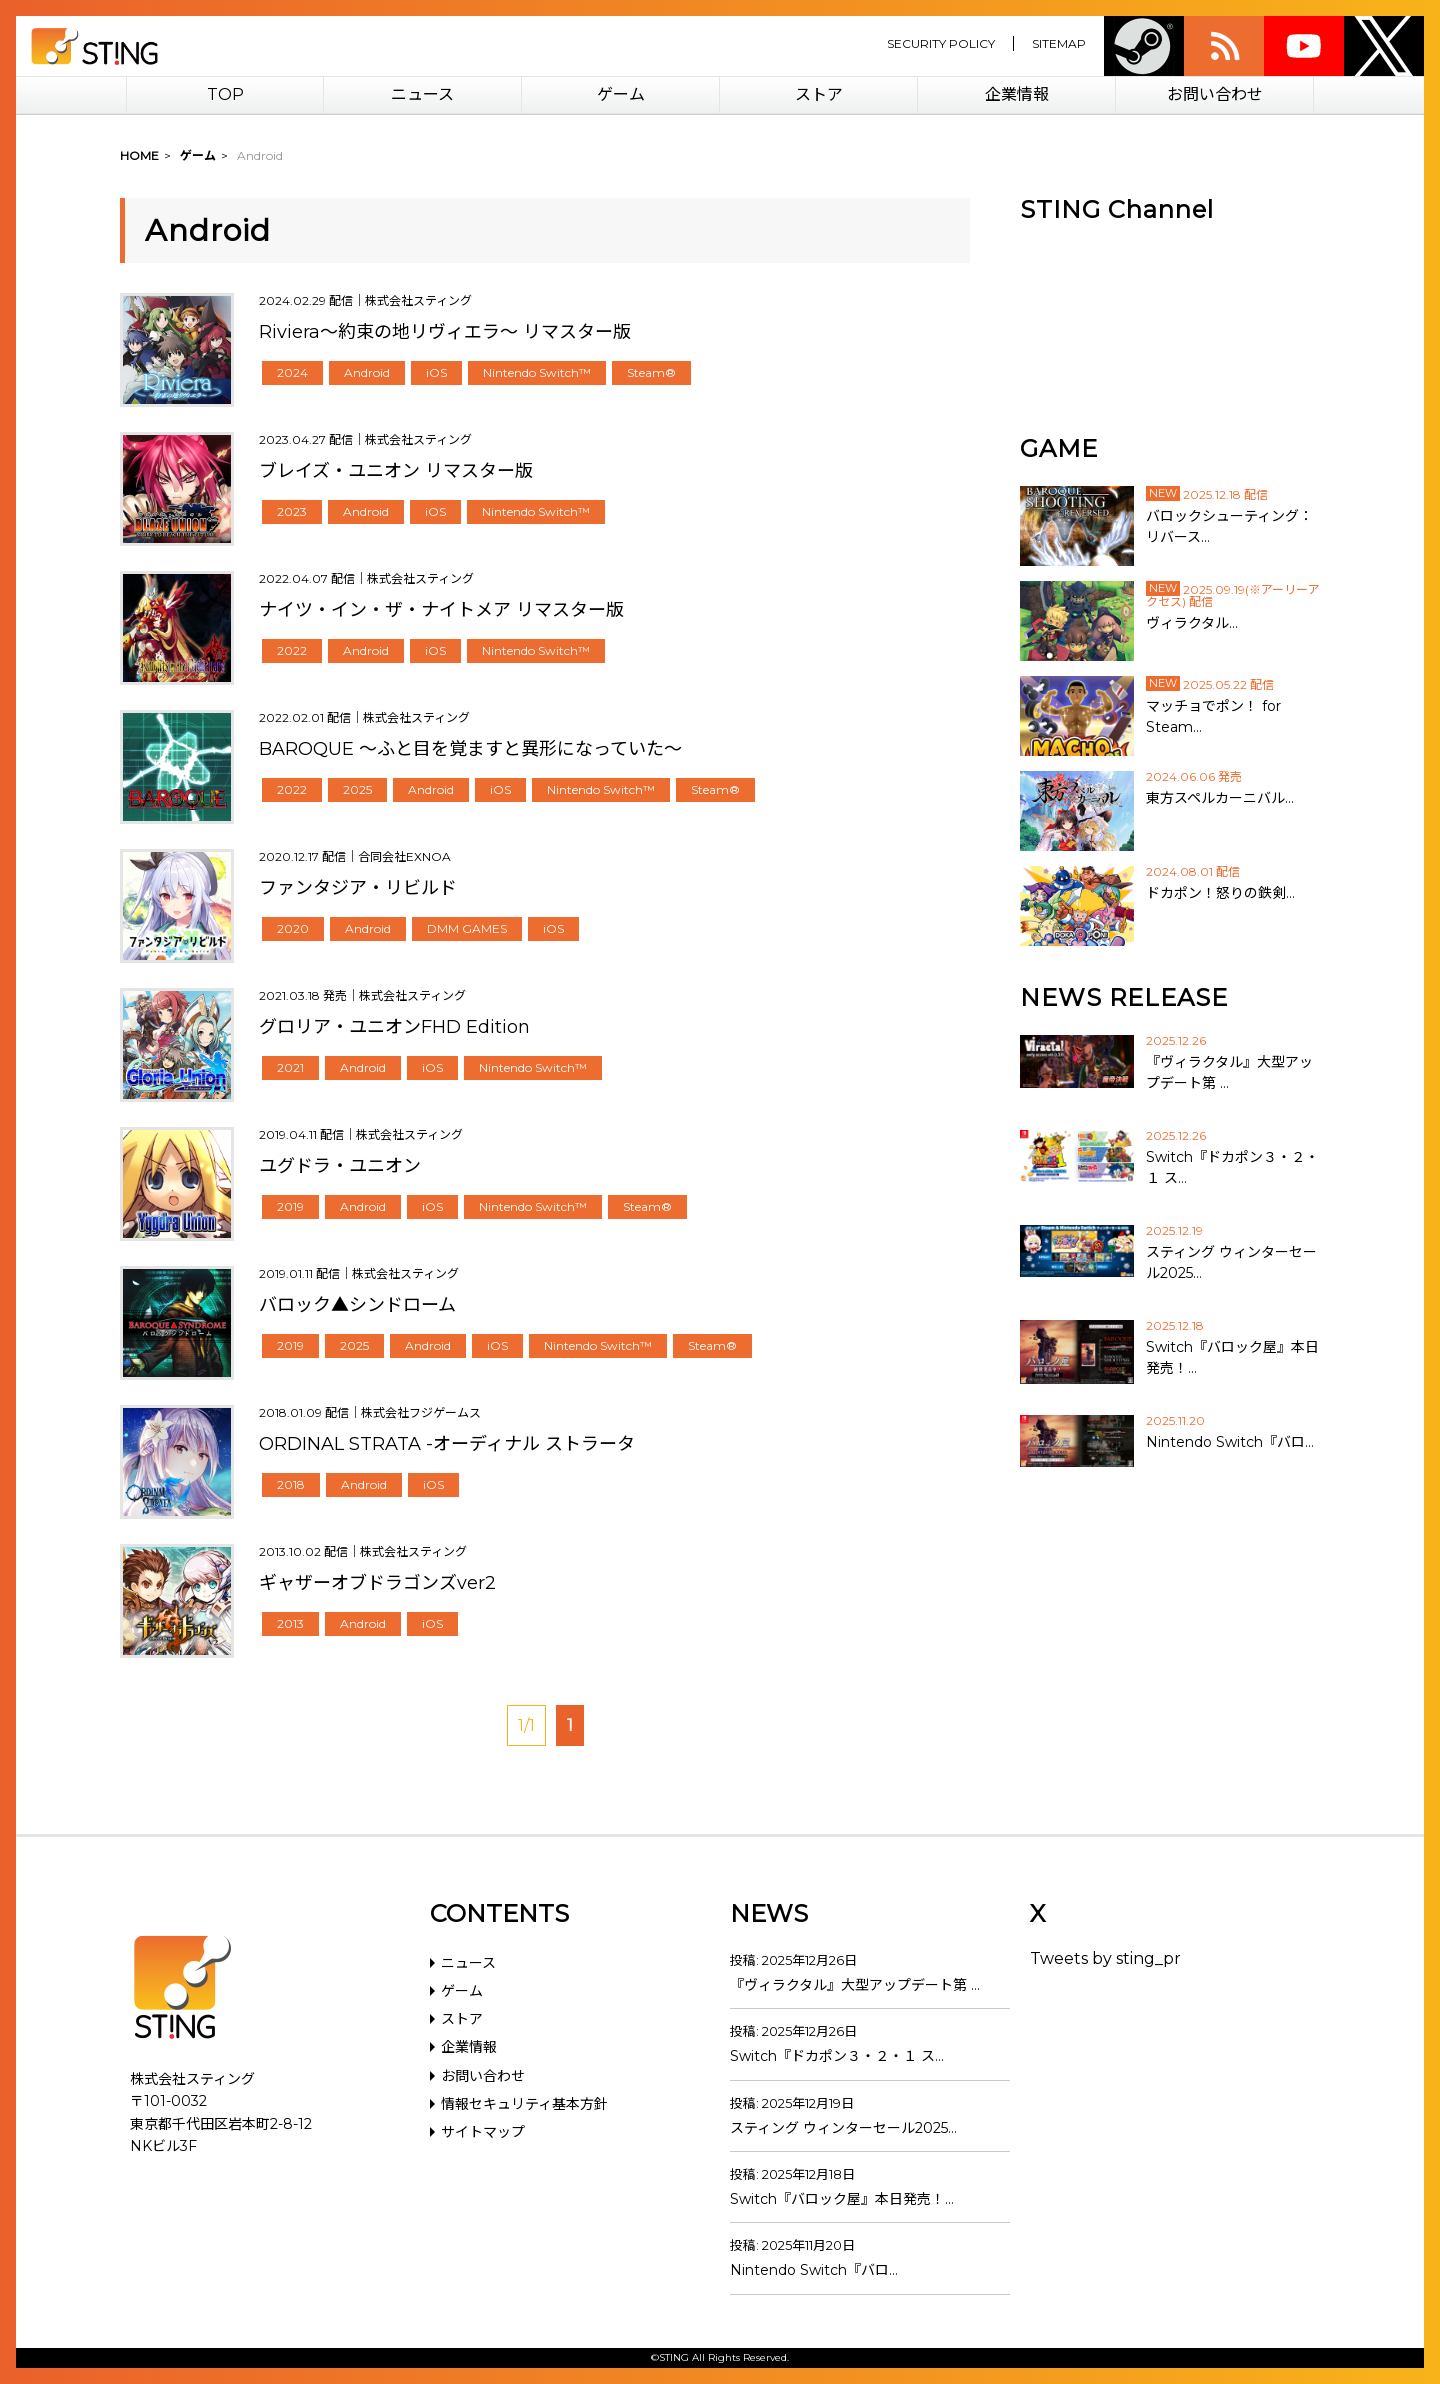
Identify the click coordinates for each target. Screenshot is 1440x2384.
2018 (291, 1484)
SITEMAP (1059, 43)
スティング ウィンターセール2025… (843, 2128)
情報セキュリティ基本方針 (524, 2104)
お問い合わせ (1215, 94)
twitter (1384, 46)
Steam (1144, 46)
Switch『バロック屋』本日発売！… (842, 2199)
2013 (290, 1623)
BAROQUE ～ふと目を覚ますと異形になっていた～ (470, 749)
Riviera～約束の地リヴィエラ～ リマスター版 (445, 332)
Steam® (651, 372)
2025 (357, 789)
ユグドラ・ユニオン (340, 1166)
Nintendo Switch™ (537, 372)
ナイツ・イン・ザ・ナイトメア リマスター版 (441, 610)
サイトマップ (483, 2132)
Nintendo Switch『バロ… (814, 2270)
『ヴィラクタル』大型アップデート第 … (855, 1985)
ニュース (422, 94)
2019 (290, 1206)
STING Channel (1117, 209)
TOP (225, 94)
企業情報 (1017, 94)
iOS (436, 372)
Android (367, 372)
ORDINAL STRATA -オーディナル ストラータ (447, 1444)
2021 (290, 1067)
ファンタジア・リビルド (358, 888)
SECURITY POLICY (941, 43)
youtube (1304, 46)
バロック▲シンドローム (357, 1305)
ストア (819, 94)
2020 (293, 928)
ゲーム (621, 94)
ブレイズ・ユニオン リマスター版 (396, 471)
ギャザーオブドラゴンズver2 (377, 1583)
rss (1224, 46)
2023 (292, 511)
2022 (292, 650)
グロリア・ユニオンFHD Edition (394, 1027)
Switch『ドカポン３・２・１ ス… (837, 2056)
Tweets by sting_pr (1105, 1958)
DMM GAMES (467, 928)
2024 (292, 372)
